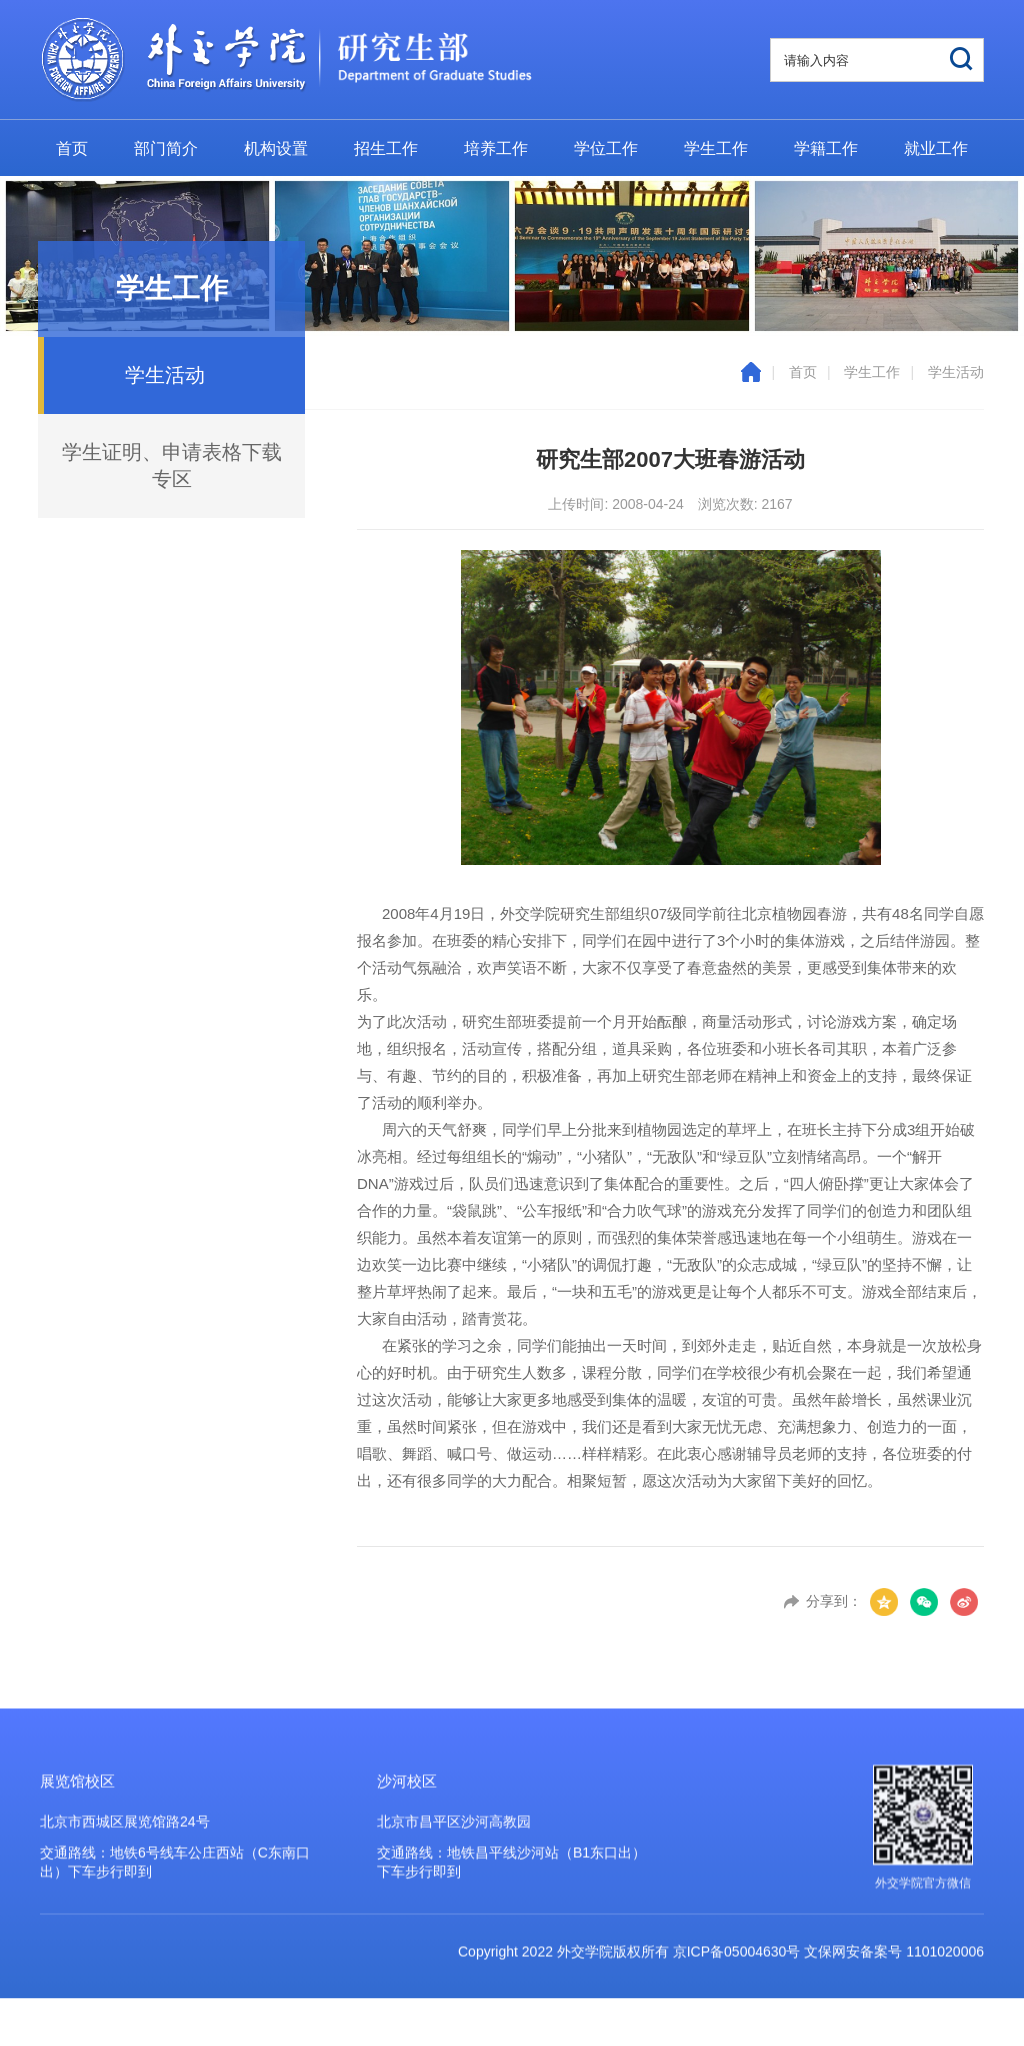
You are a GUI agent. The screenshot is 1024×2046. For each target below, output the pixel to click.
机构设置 (276, 148)
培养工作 (496, 148)
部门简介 (166, 148)
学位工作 (606, 148)
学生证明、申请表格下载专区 (172, 465)
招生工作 (386, 148)
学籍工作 (826, 148)
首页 (72, 148)
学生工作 (716, 148)
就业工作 (936, 148)
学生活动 (956, 372)
